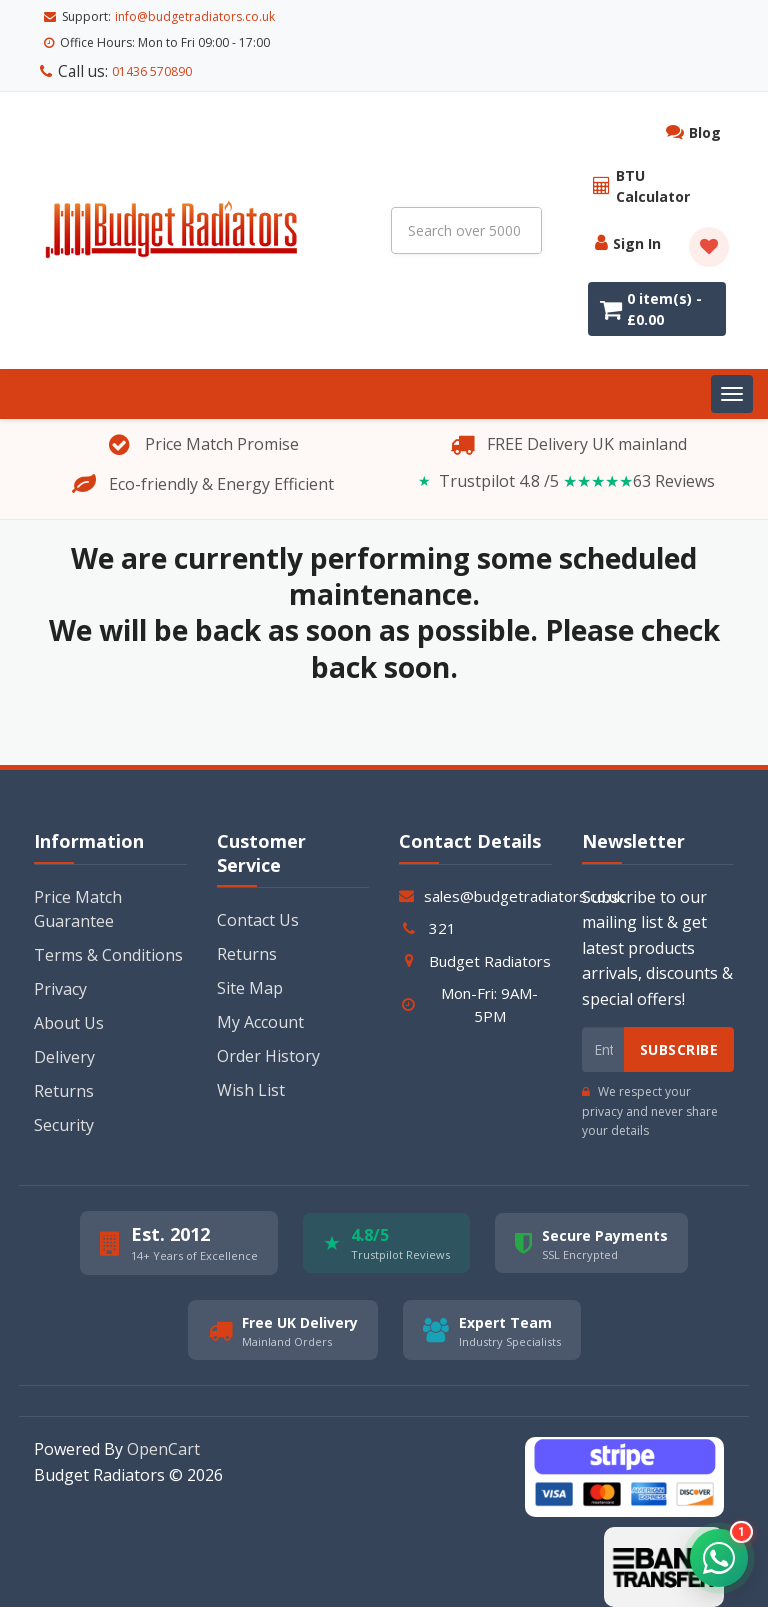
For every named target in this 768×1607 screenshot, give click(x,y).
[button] (718, 1557)
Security (64, 1105)
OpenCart (163, 1429)
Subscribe (679, 1029)
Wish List (251, 1070)
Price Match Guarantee (78, 889)
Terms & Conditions (108, 935)
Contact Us (258, 900)
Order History (268, 1036)
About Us (69, 1003)
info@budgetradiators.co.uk (195, 42)
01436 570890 (143, 16)
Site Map (250, 968)
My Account (260, 1002)
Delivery (64, 1037)
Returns (64, 1071)
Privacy (60, 969)
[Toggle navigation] (732, 374)
